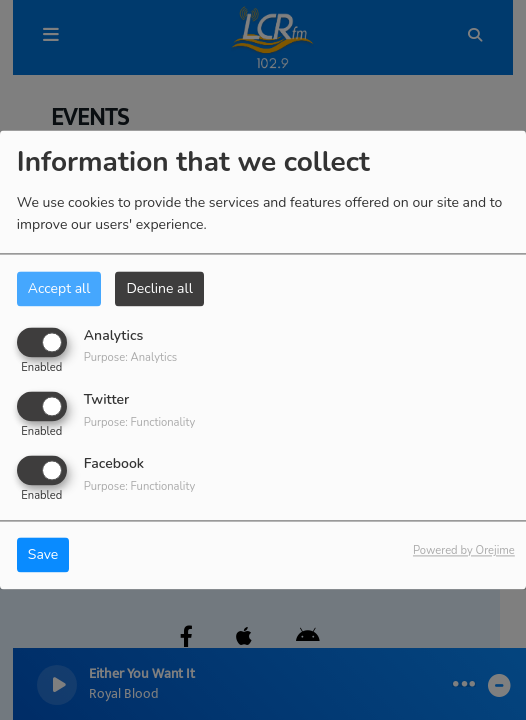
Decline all (159, 288)
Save (43, 555)
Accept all (59, 288)
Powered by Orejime (464, 551)
